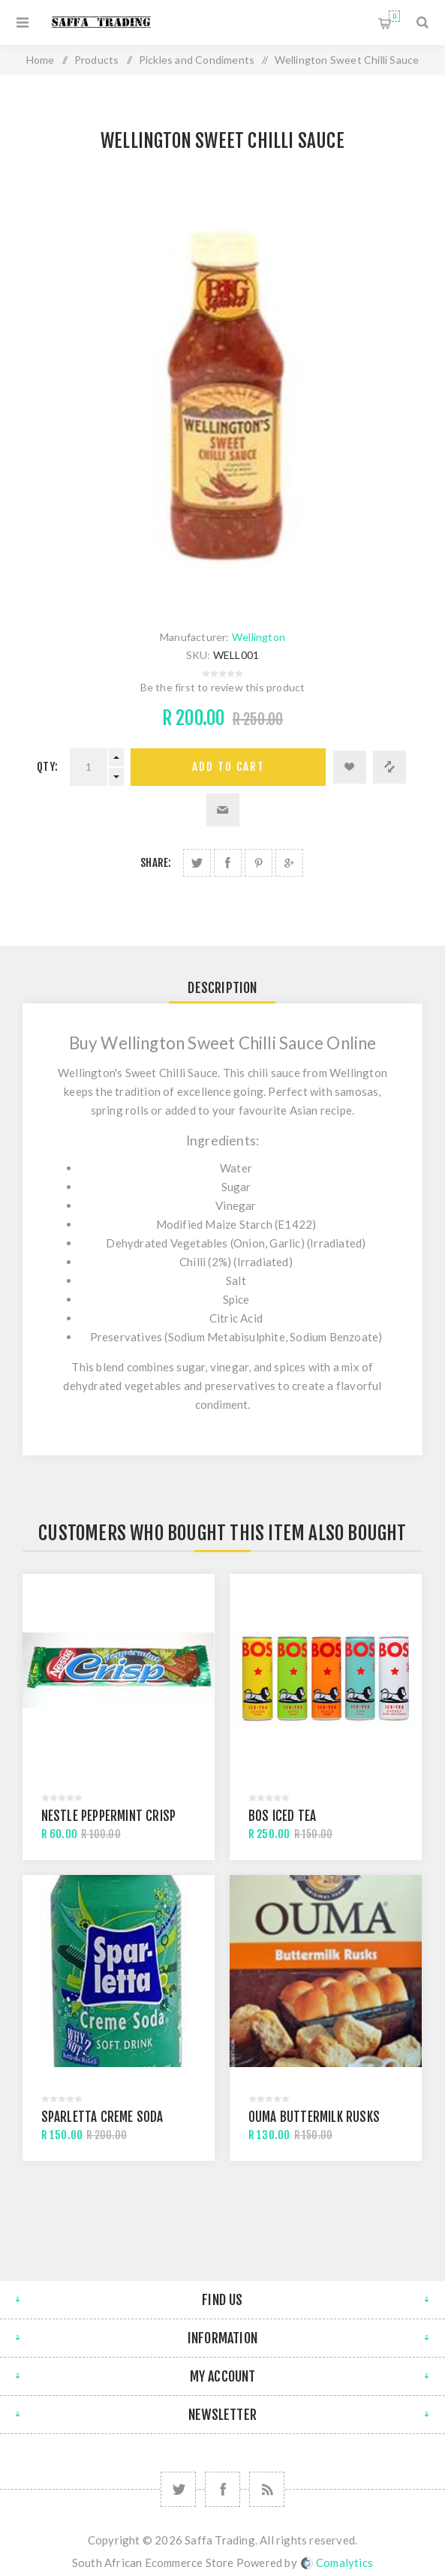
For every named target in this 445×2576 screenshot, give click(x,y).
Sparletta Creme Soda (102, 2117)
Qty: (47, 767)
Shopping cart (394, 16)
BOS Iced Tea (282, 1816)
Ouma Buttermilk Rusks (314, 2117)
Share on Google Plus (289, 863)
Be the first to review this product (222, 687)
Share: (155, 863)
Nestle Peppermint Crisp (108, 1816)
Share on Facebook (228, 863)
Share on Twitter (197, 863)
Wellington (258, 636)
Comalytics (337, 2562)
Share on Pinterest (258, 863)
